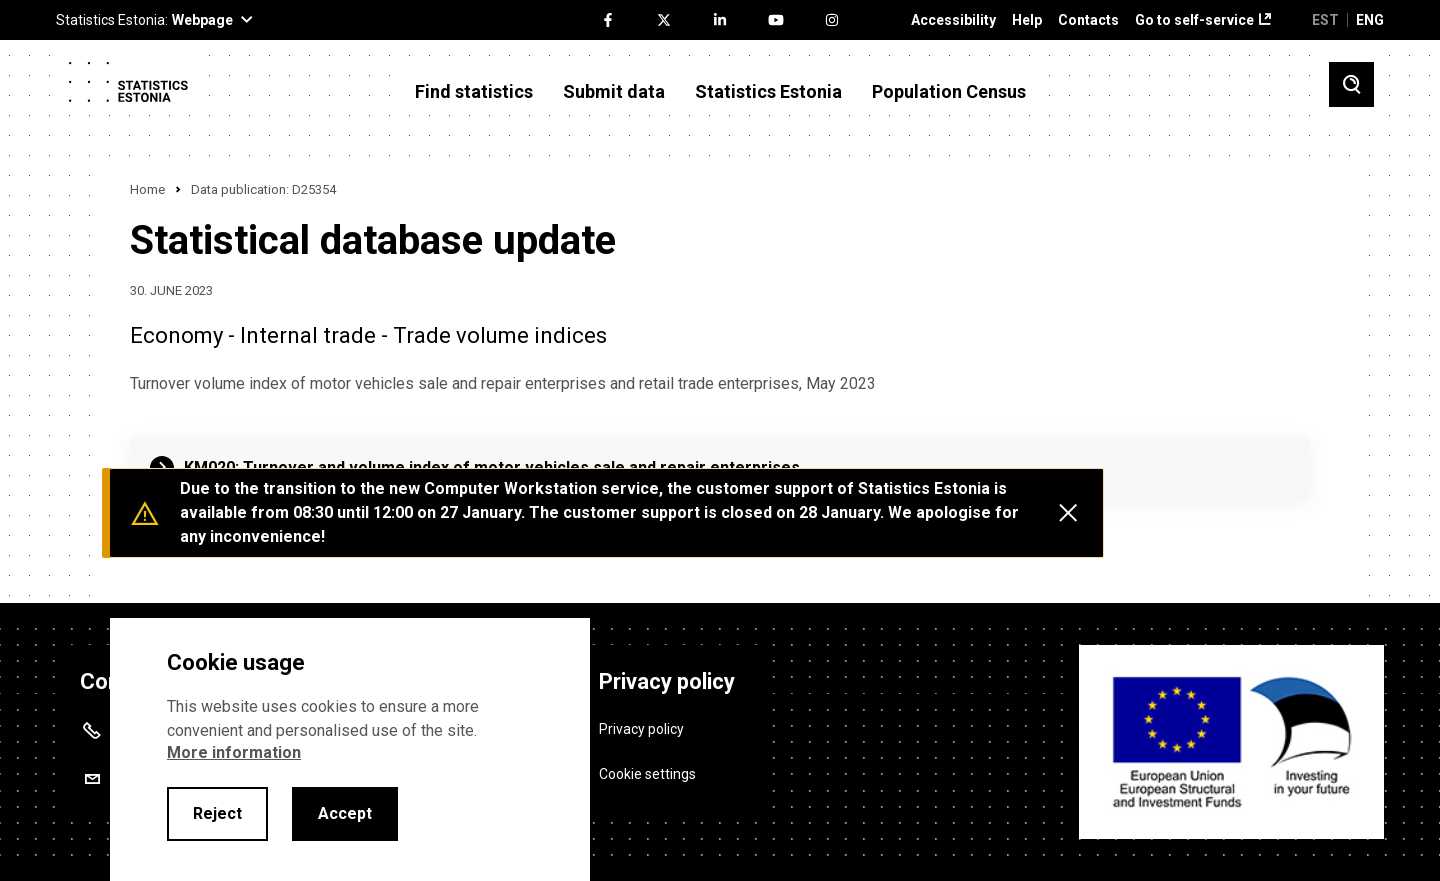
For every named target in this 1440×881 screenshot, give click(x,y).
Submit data (614, 92)
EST (1325, 20)
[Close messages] (1068, 513)
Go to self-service (1194, 20)
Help (1027, 20)
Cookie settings (647, 771)
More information (234, 752)
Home (147, 189)
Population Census (949, 92)
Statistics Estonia (768, 92)
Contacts (1088, 20)
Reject (217, 813)
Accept (345, 813)
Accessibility (953, 20)
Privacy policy (641, 726)
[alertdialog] (350, 749)
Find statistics (474, 92)
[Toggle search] (1351, 84)
